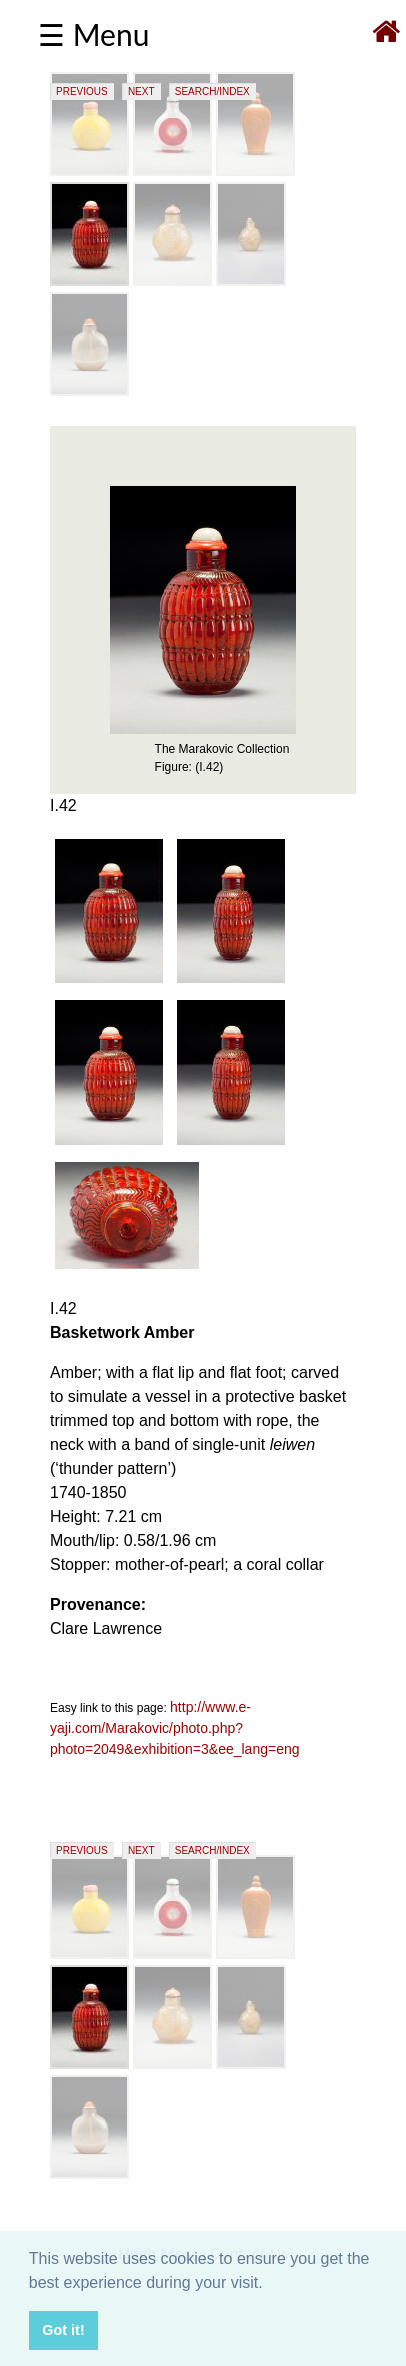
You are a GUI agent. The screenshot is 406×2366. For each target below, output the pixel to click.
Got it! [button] (63, 2330)
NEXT (141, 91)
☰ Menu (93, 34)
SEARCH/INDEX (212, 91)
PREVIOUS (82, 91)
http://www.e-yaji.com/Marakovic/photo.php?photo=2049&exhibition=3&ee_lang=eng (175, 1728)
